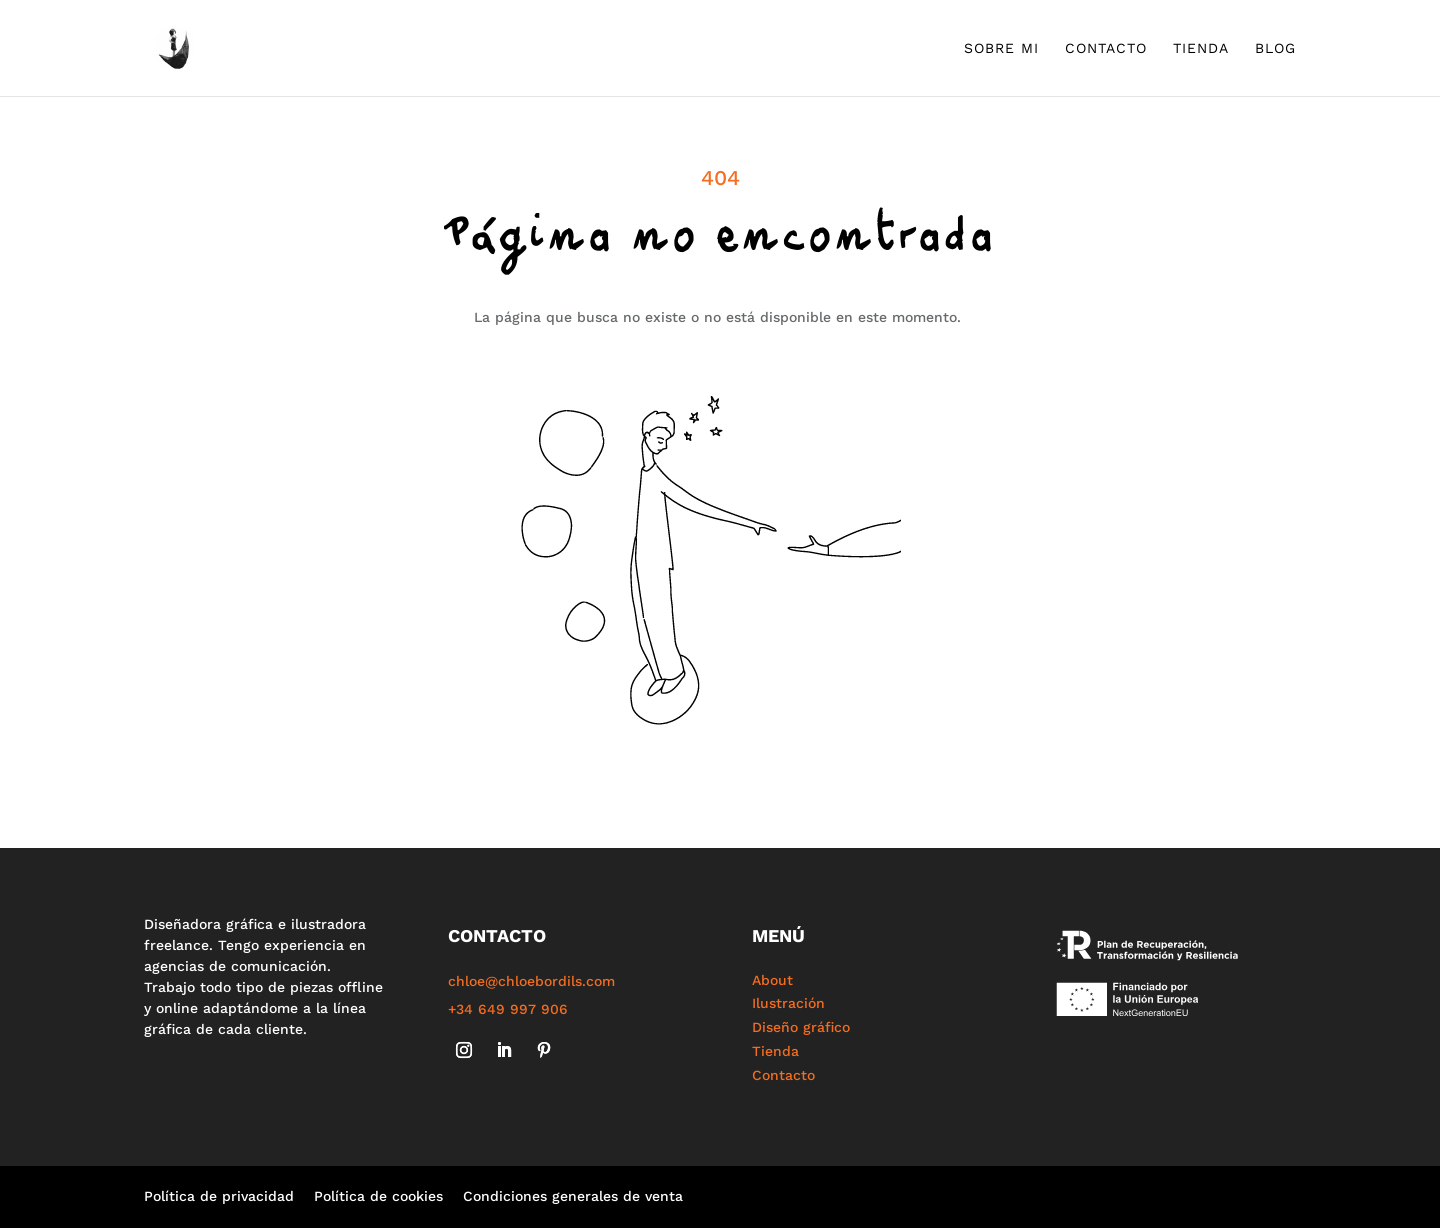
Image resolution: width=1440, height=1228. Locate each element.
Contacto (1106, 48)
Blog (1275, 48)
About (772, 980)
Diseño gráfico (801, 1027)
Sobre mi (1001, 48)
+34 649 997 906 (508, 1009)
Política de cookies (378, 1196)
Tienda (1201, 48)
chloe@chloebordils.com (531, 981)
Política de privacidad (219, 1196)
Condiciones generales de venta (573, 1196)
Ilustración (788, 1003)
